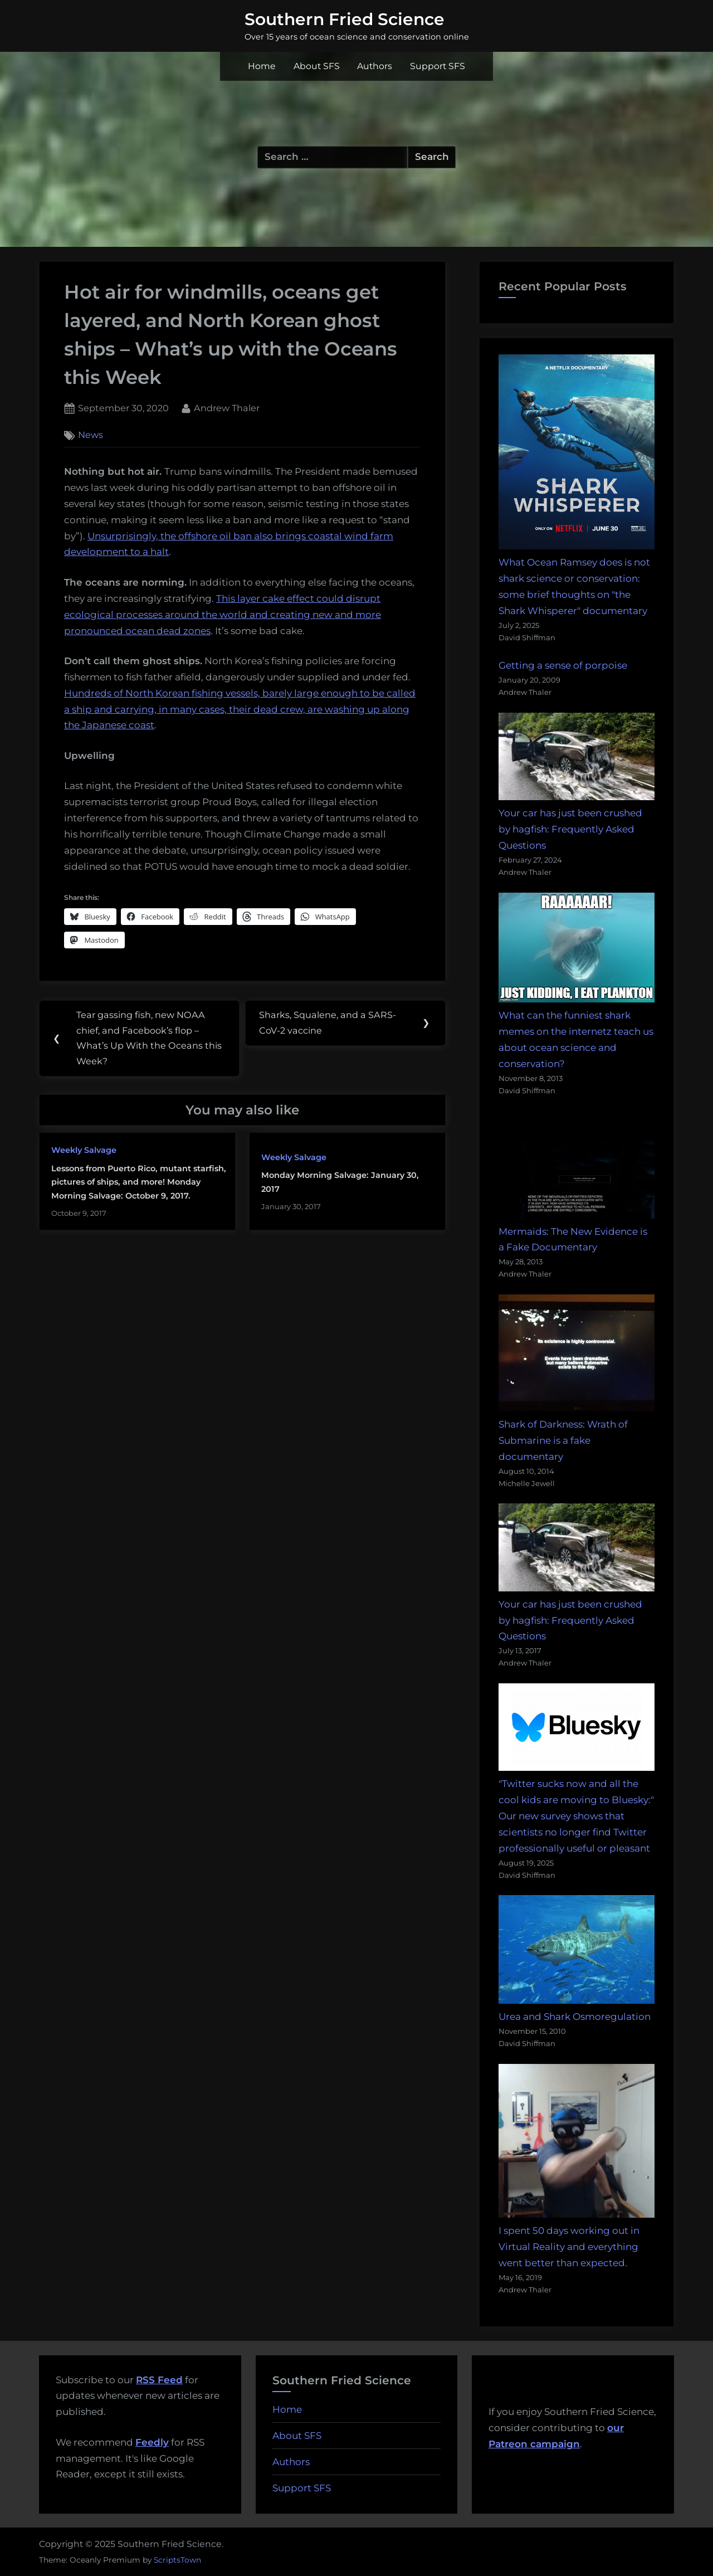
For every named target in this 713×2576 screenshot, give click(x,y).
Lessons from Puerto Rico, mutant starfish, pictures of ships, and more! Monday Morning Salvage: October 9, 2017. (138, 1182)
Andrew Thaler (227, 407)
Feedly (152, 2442)
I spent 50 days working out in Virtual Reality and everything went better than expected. (569, 2246)
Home (262, 66)
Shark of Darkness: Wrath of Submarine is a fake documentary (563, 1440)
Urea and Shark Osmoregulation (575, 2016)
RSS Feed (159, 2379)
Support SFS (437, 66)
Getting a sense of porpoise (563, 665)
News (90, 435)
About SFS (317, 66)
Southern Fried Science (345, 19)
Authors (374, 66)
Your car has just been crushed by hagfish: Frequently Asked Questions (570, 829)
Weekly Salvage (83, 1151)
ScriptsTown (177, 2559)
